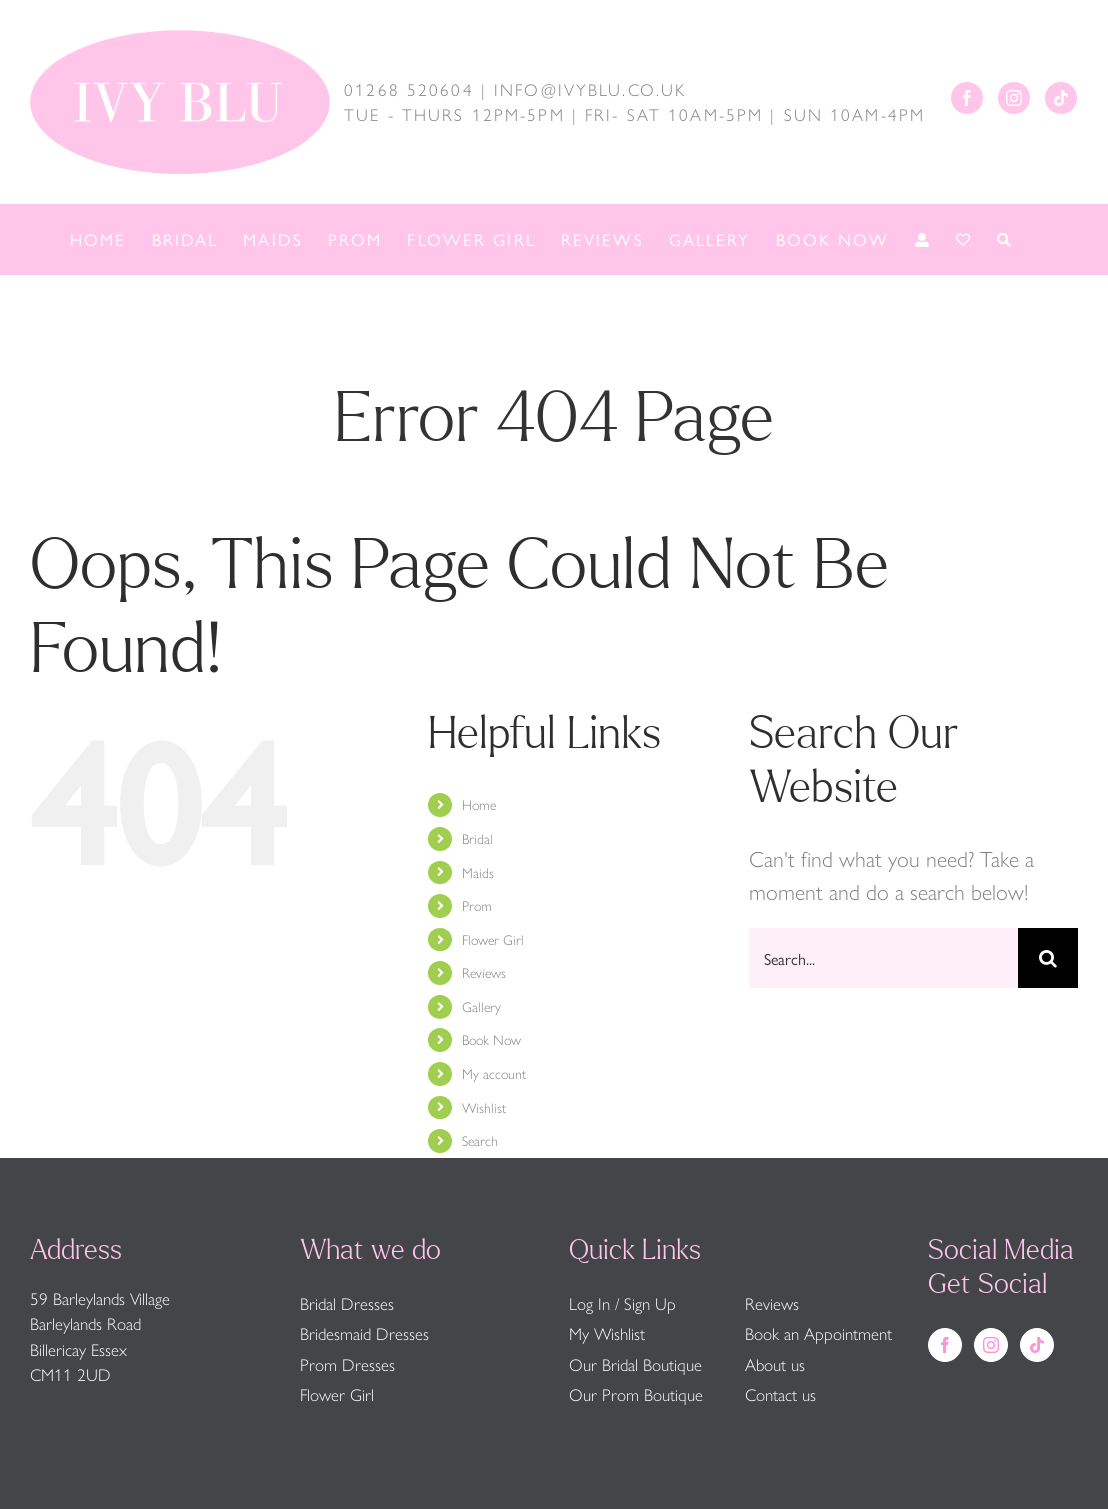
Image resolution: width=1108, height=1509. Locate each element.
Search (480, 1140)
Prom (477, 905)
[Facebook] (967, 98)
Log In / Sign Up (622, 1303)
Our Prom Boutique (636, 1394)
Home (479, 804)
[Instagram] (1014, 98)
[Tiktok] (1061, 98)
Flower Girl (493, 939)
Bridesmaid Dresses (364, 1333)
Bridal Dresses (347, 1303)
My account (494, 1073)
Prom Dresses (347, 1364)
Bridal (477, 838)
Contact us (780, 1394)
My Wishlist (607, 1333)
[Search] (1048, 958)
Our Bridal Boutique (635, 1364)
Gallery (481, 1006)
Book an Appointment (818, 1333)
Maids (478, 872)
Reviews (484, 972)
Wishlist (484, 1107)
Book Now (491, 1039)
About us (775, 1364)
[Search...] (883, 958)
